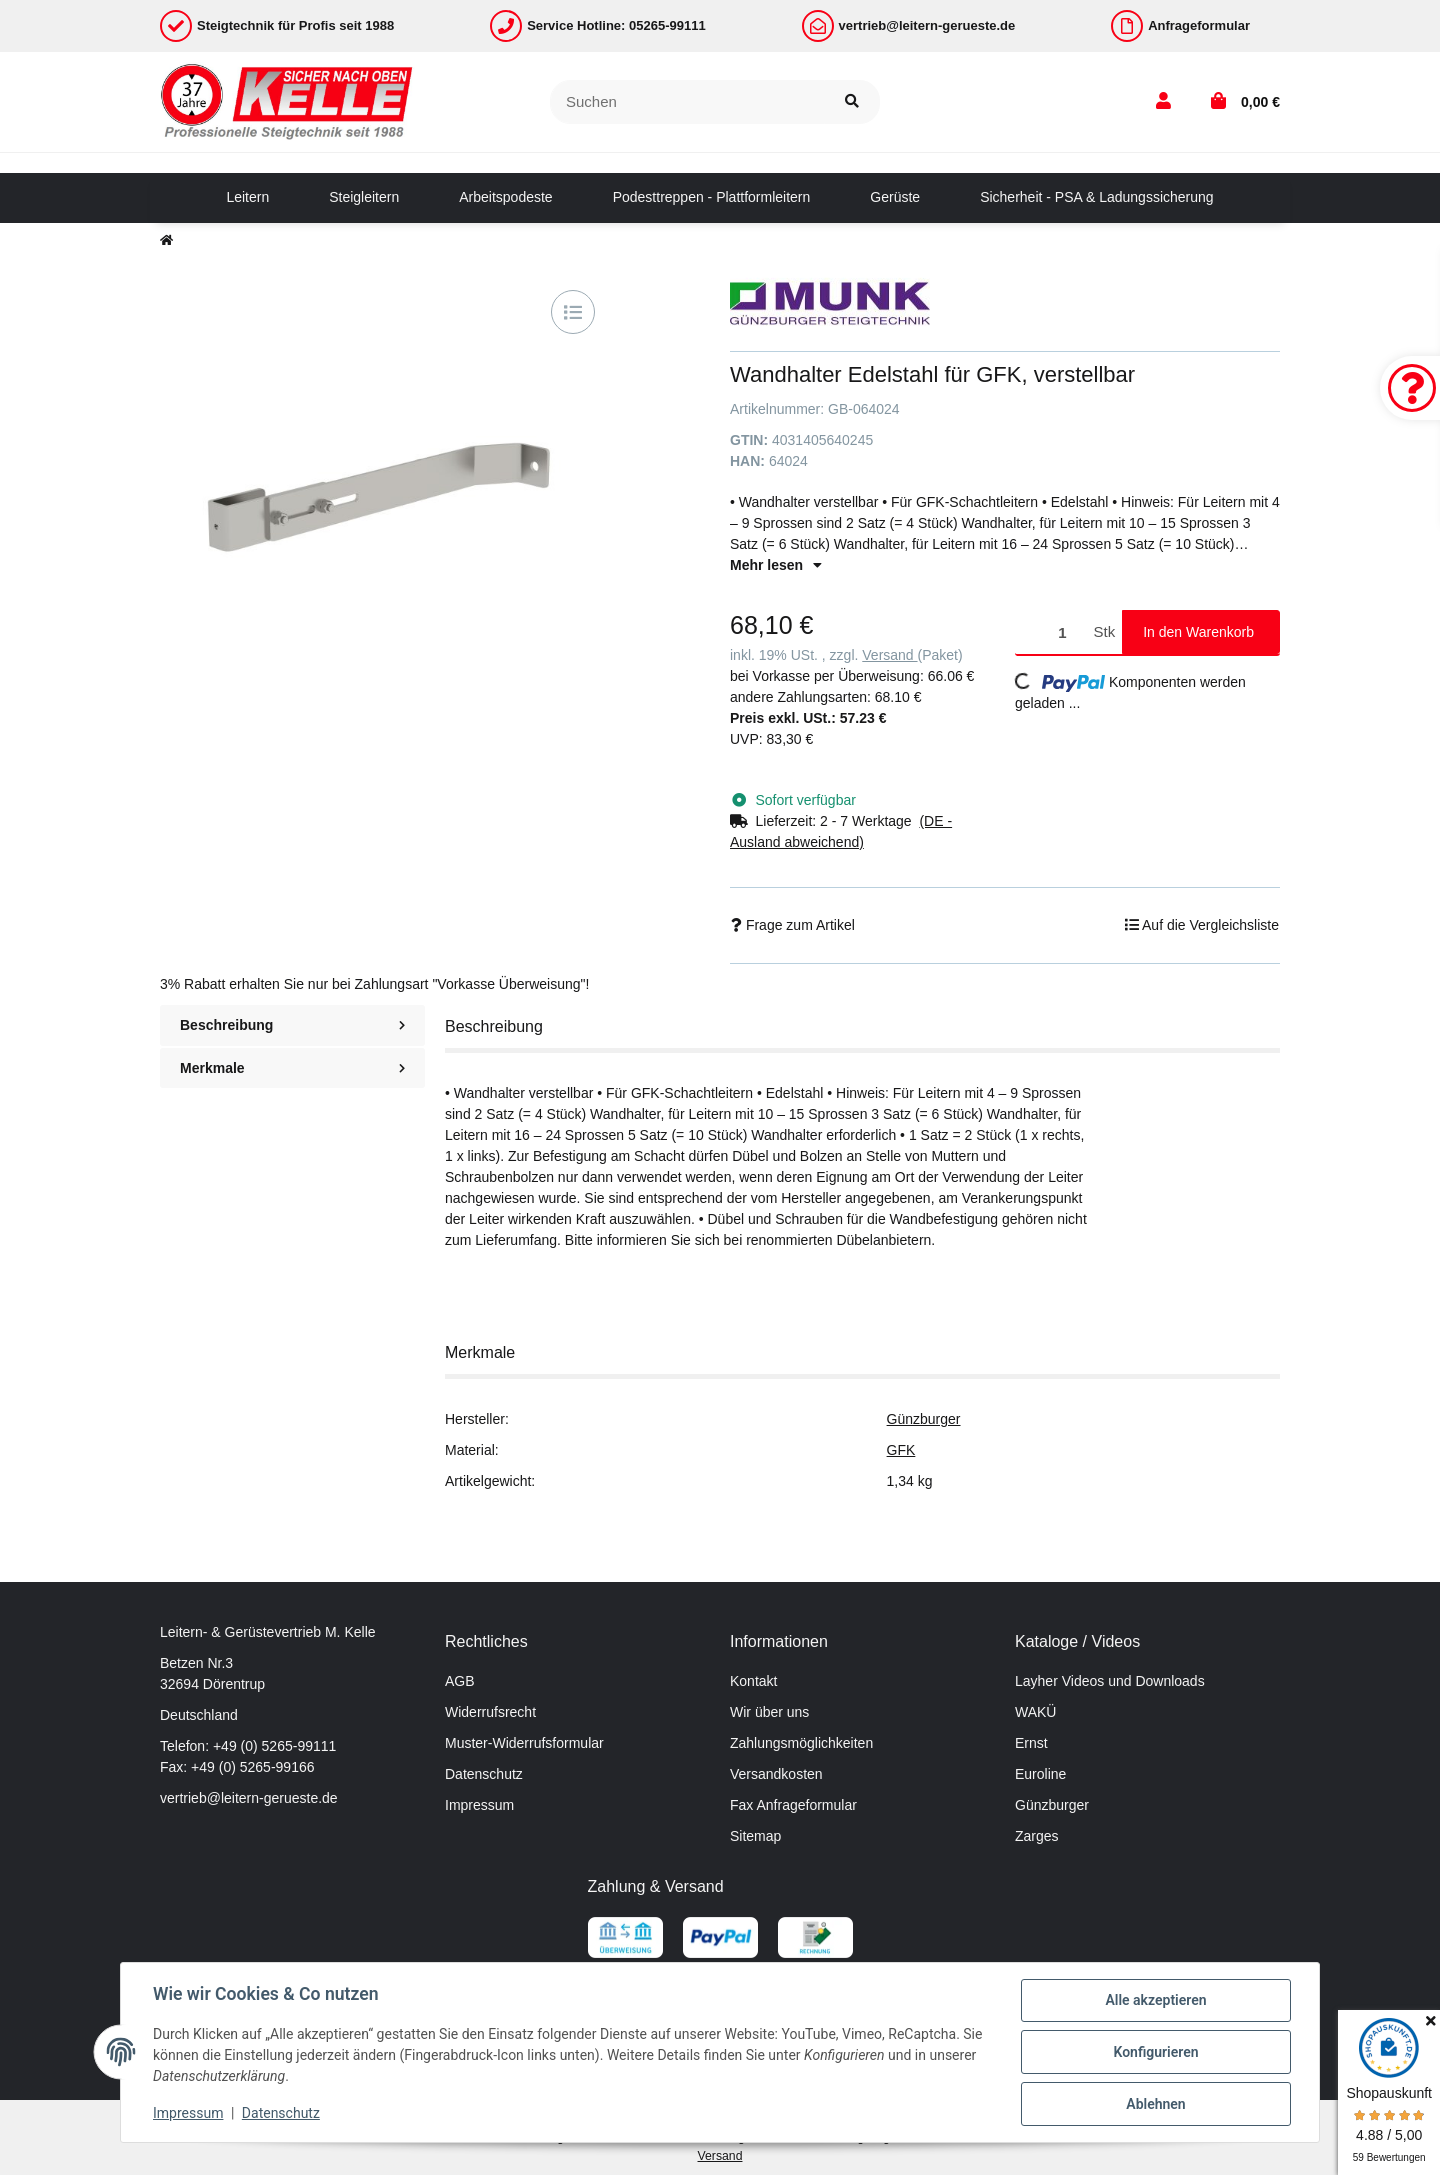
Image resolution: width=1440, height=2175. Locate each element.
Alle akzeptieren (1155, 2000)
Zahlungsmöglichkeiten (801, 1743)
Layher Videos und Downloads (1110, 1681)
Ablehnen (1155, 2104)
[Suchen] (687, 102)
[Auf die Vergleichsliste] (573, 312)
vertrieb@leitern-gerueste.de (249, 1798)
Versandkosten (776, 1774)
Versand (889, 655)
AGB (460, 1681)
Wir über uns (769, 1712)
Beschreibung (292, 1025)
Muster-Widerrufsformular (524, 1743)
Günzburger (924, 1419)
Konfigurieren (1155, 2052)
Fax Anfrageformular (793, 1805)
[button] (1163, 102)
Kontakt (753, 1681)
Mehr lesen (776, 565)
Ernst (1031, 1743)
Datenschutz (484, 1774)
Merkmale (292, 1068)
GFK (901, 1450)
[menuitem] (247, 198)
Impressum (479, 1805)
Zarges (1037, 1836)
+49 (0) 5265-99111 (274, 1746)
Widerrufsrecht (490, 1712)
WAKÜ (1035, 1712)
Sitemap (755, 1836)
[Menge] (1051, 632)
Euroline (1040, 1774)
